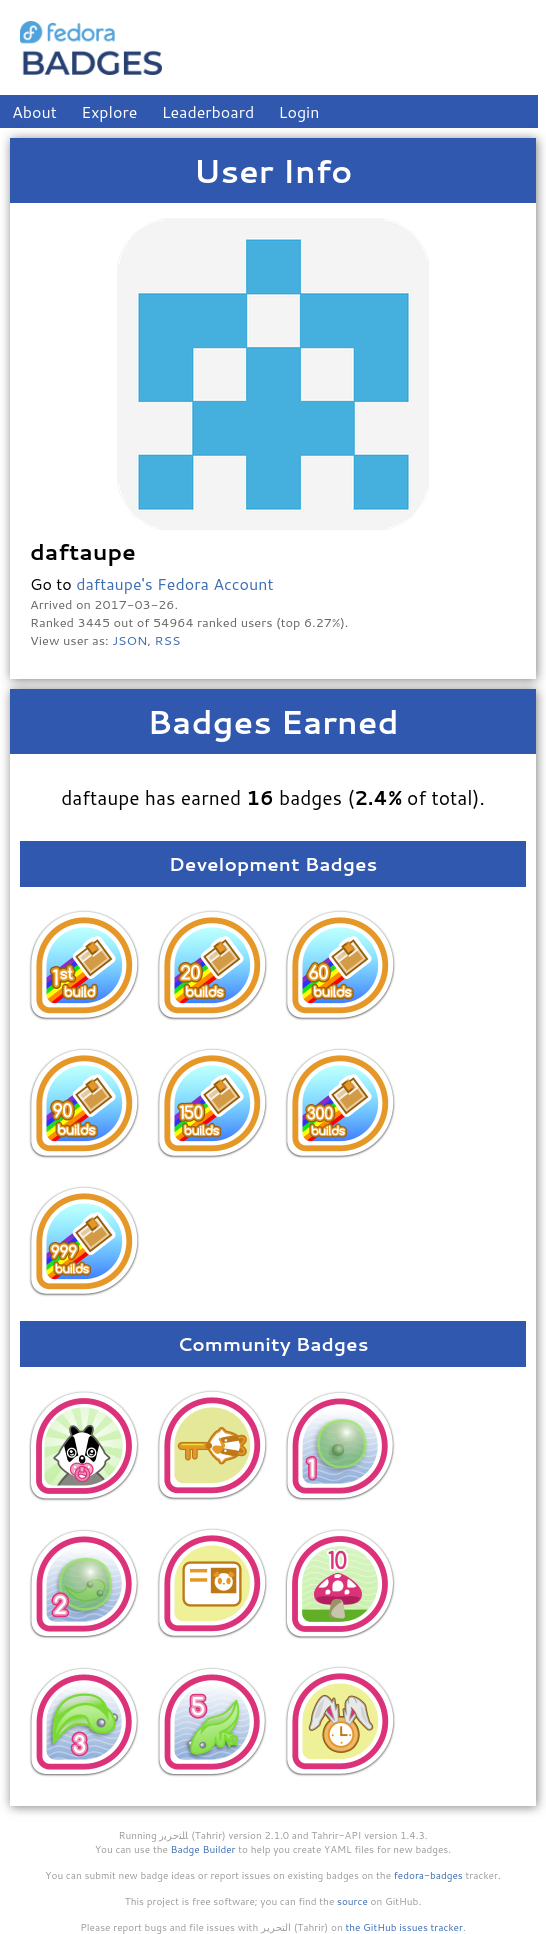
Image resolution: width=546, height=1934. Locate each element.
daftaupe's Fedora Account (174, 583)
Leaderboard (208, 111)
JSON (129, 640)
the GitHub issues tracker (404, 1927)
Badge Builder (203, 1849)
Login (299, 111)
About (34, 111)
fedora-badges (428, 1875)
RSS (168, 640)
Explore (109, 111)
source (352, 1901)
